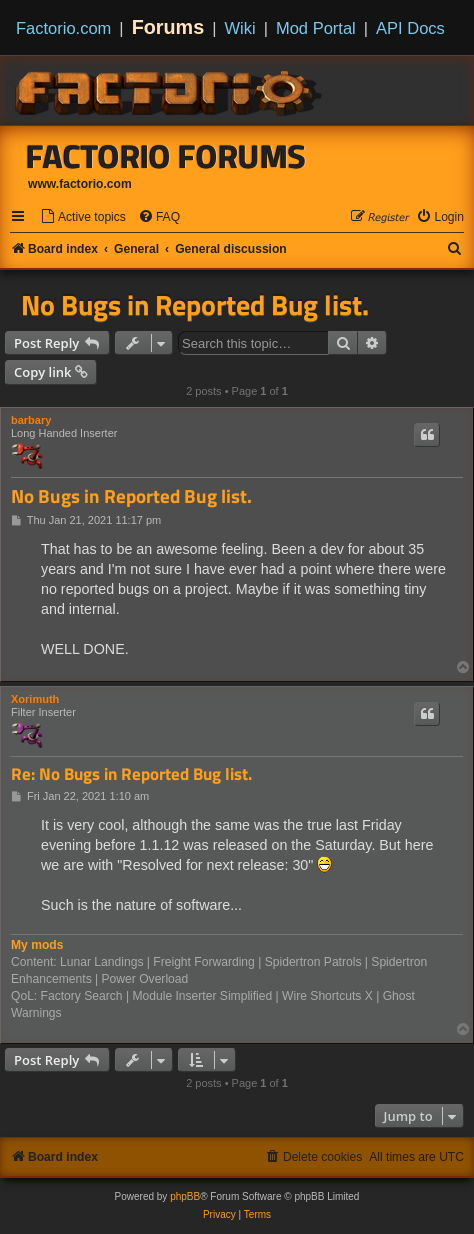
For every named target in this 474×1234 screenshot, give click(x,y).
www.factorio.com (80, 184)
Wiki (240, 28)
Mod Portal (316, 28)
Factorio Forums (166, 156)
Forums (168, 27)
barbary (31, 420)
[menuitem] (83, 217)
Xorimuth (35, 699)
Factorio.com (63, 28)
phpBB (185, 1196)
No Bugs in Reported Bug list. (195, 305)
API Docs (410, 28)
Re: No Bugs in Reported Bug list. (131, 774)
